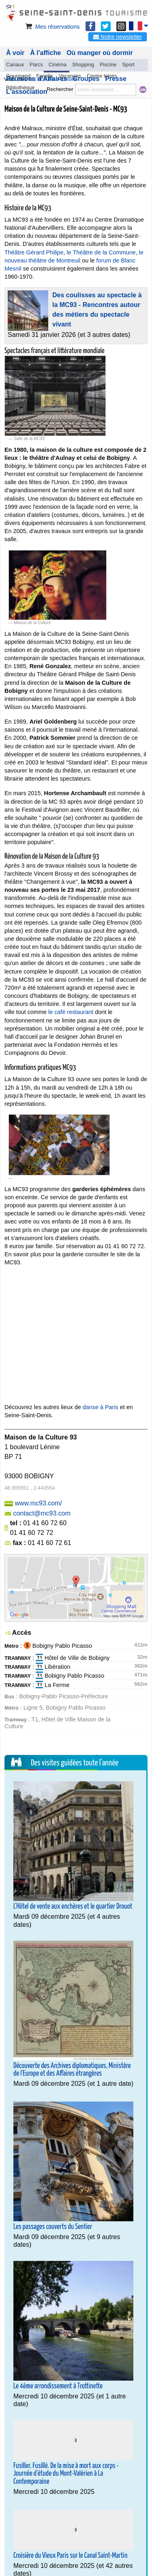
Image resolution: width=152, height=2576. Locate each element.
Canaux (15, 64)
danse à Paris (100, 1407)
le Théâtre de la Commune (101, 252)
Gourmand (18, 76)
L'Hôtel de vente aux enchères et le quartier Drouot (72, 1906)
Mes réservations (52, 26)
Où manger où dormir (99, 52)
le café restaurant (70, 1012)
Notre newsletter (117, 37)
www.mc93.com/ (38, 1503)
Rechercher (60, 89)
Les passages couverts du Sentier (52, 2227)
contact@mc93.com (42, 1513)
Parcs (36, 64)
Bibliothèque (20, 88)
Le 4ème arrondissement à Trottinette (58, 2386)
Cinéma (57, 64)
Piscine (108, 64)
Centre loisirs (102, 76)
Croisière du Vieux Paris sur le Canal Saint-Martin (70, 2555)
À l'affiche (45, 52)
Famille (44, 76)
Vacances (70, 76)
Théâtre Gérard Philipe (34, 252)
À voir (15, 52)
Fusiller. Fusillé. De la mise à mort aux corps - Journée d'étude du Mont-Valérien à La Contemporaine (66, 2473)
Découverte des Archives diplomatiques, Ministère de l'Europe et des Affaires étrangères (72, 2069)
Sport (128, 64)
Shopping (83, 64)
